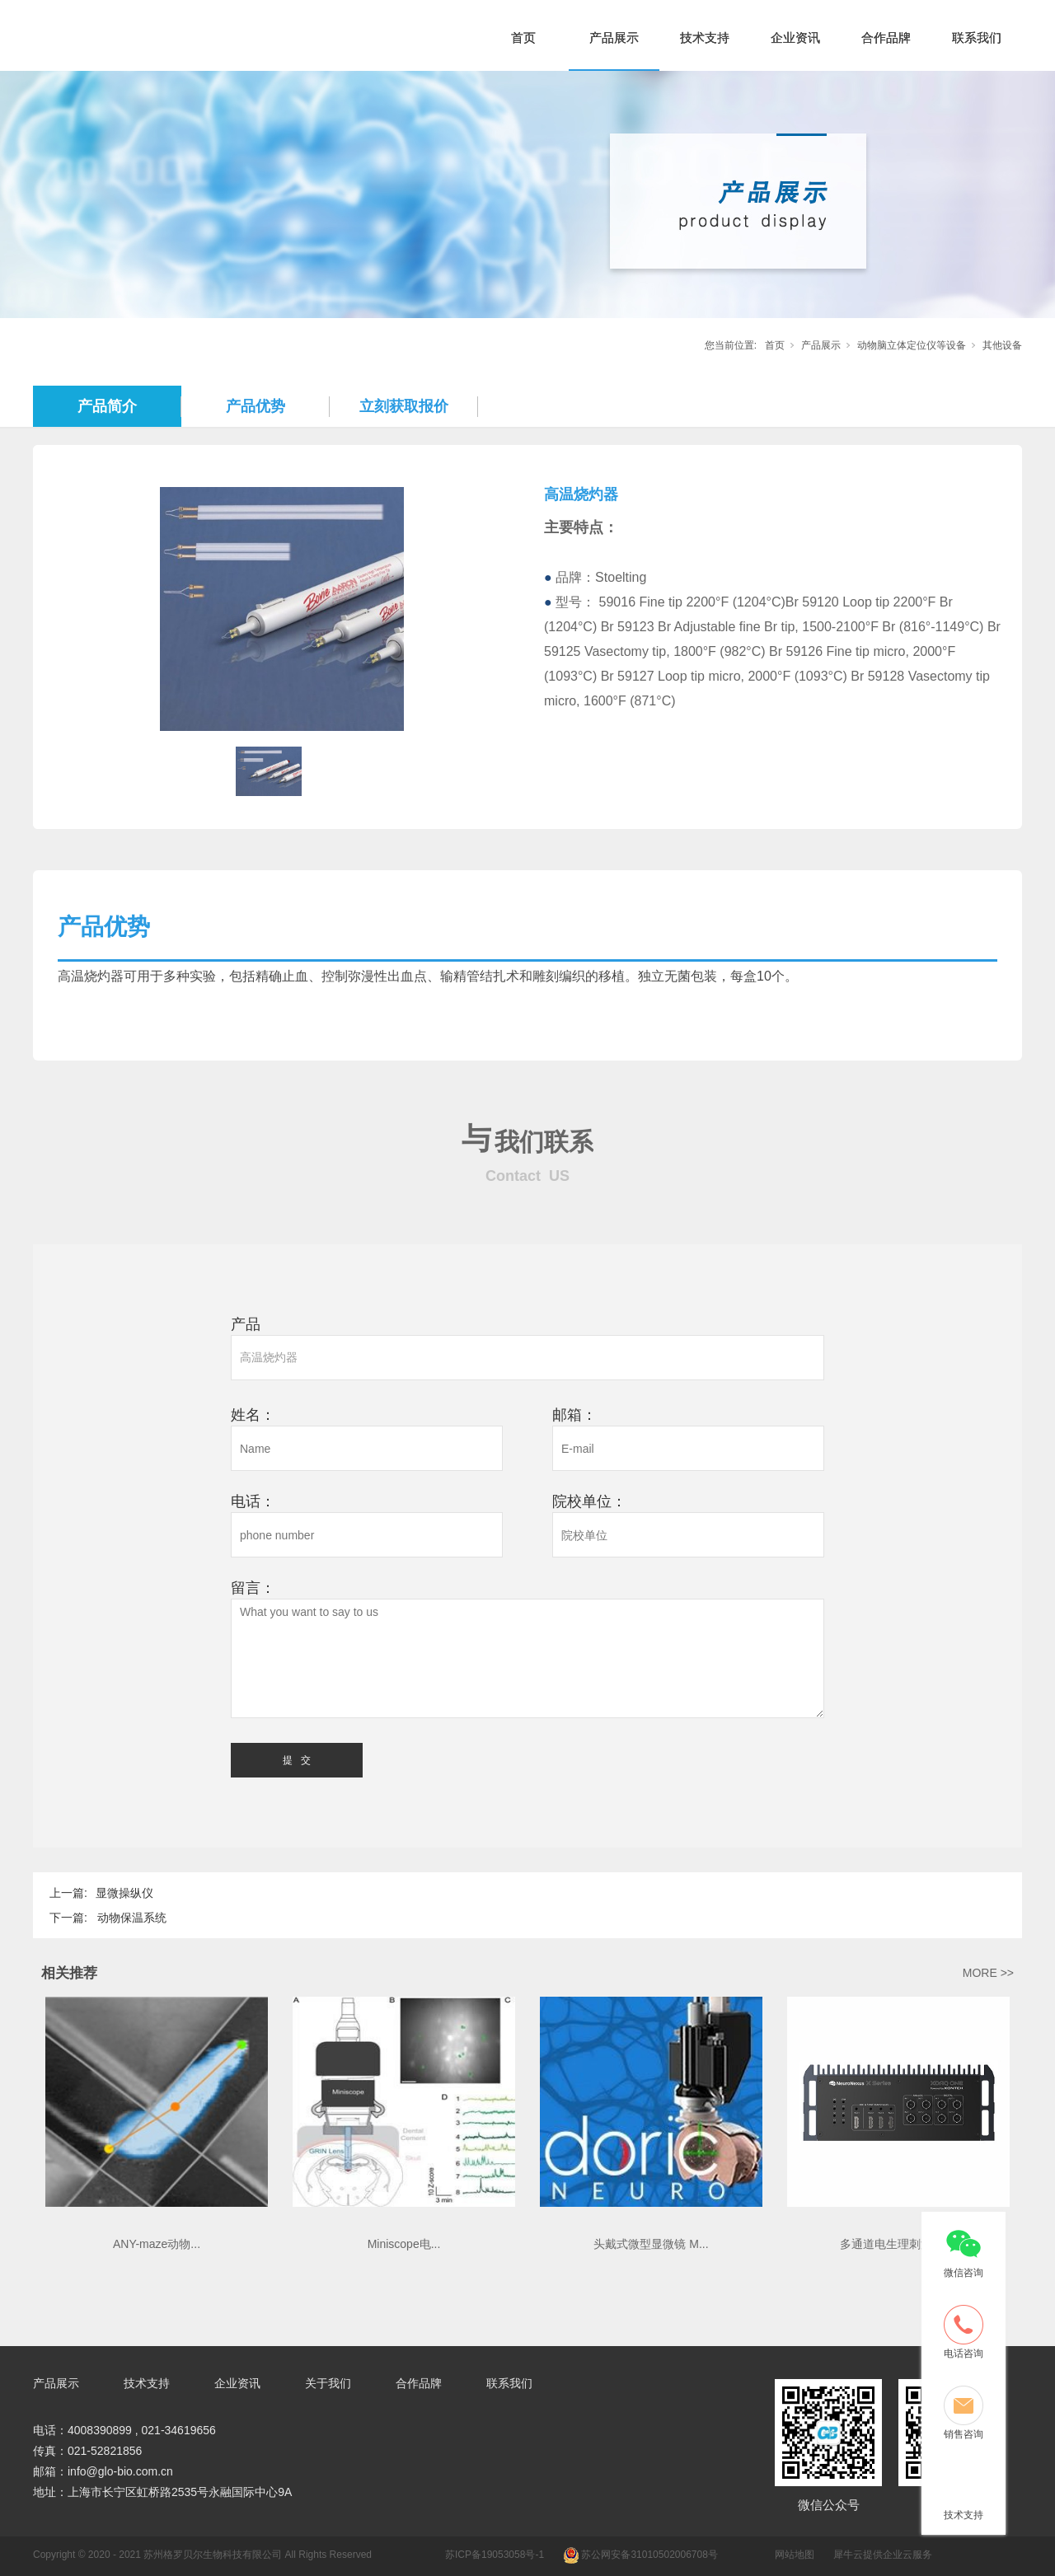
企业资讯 (795, 37)
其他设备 (1002, 345)
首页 (523, 37)
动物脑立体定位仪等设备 (911, 345)
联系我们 (976, 37)
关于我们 (328, 2383)
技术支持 (704, 37)
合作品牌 (886, 37)
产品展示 (614, 37)
